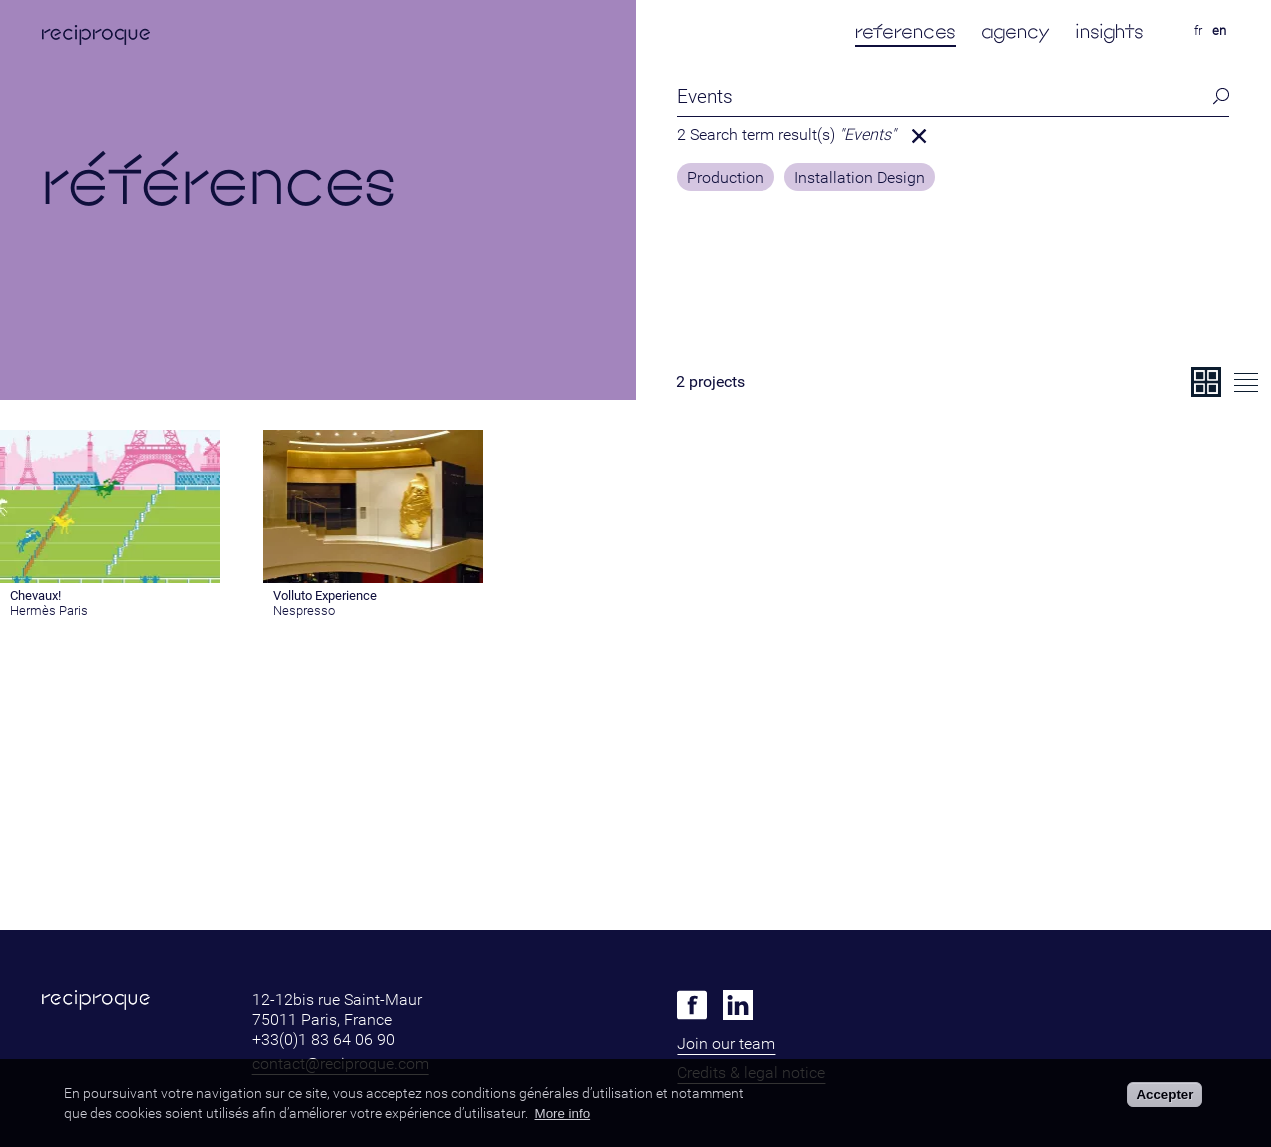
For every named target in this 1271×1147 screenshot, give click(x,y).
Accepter (1164, 1094)
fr (1198, 30)
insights (1109, 31)
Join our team (726, 1043)
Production (725, 178)
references (905, 31)
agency (1015, 31)
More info (563, 1113)
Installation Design (859, 178)
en (1219, 30)
